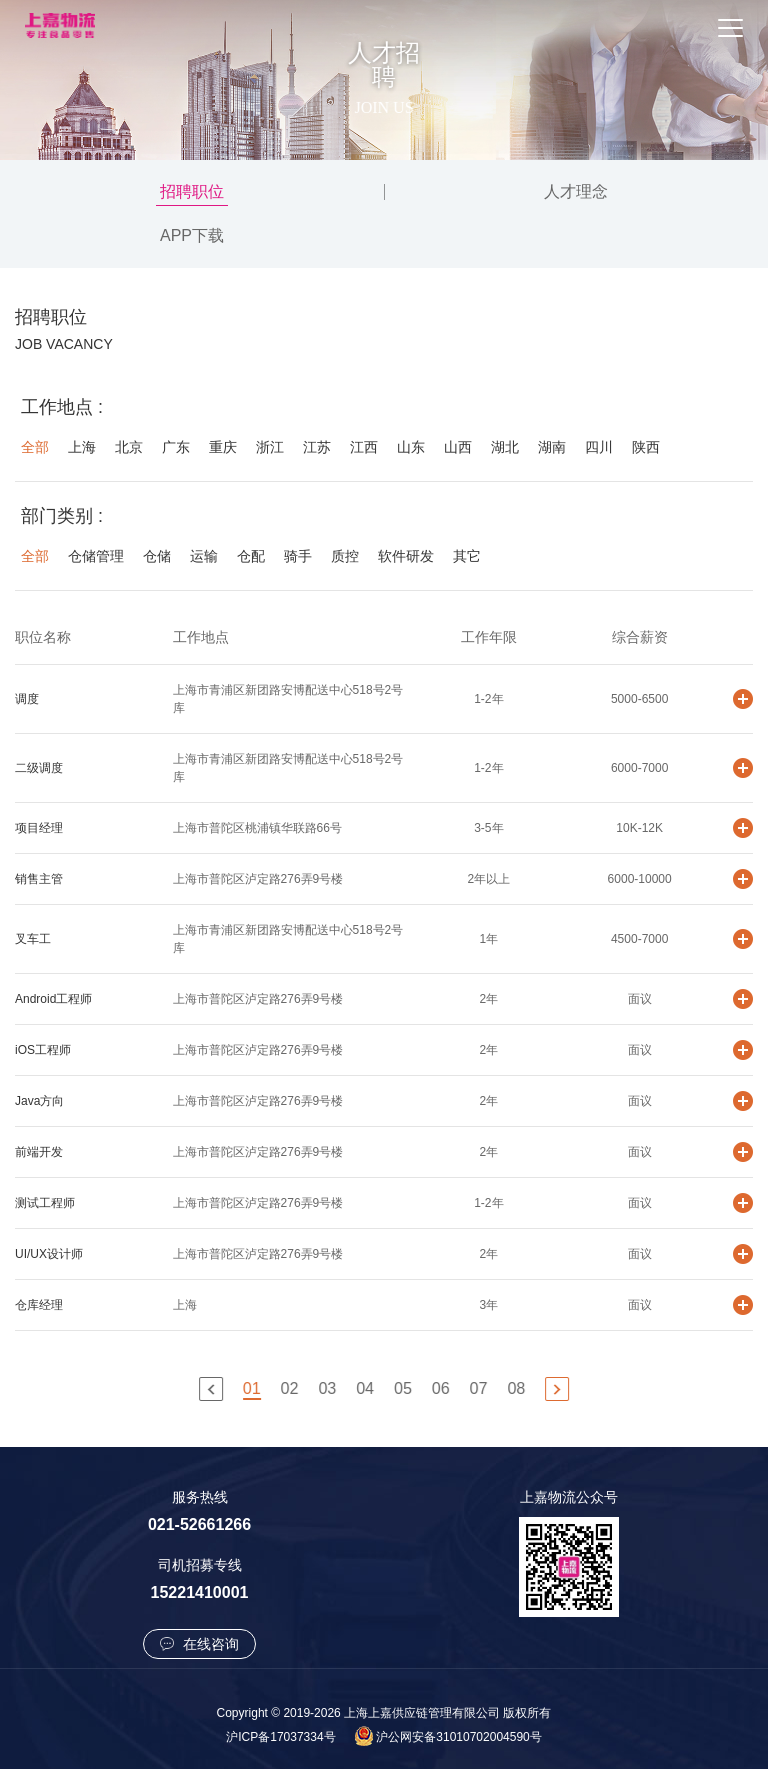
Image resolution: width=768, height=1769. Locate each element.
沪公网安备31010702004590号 (458, 1737)
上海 (82, 447)
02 (291, 1388)
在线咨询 (200, 1644)
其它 (467, 556)
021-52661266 (199, 1524)
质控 (345, 556)
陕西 (646, 447)
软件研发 (406, 556)
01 (254, 1388)
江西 (364, 447)
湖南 (552, 447)
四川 (599, 447)
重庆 (223, 447)
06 (443, 1388)
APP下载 (192, 235)
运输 (204, 556)
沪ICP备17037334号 (280, 1737)
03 (329, 1388)
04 (367, 1388)
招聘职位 (192, 191)
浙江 (270, 447)
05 (405, 1388)
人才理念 (576, 191)
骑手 (298, 556)
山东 (411, 447)
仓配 (251, 556)
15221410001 (200, 1592)
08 (518, 1388)
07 (480, 1388)
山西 (458, 447)
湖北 (505, 447)
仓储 (157, 556)
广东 (176, 447)
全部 (35, 447)
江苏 (317, 447)
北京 (129, 447)
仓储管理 (96, 556)
